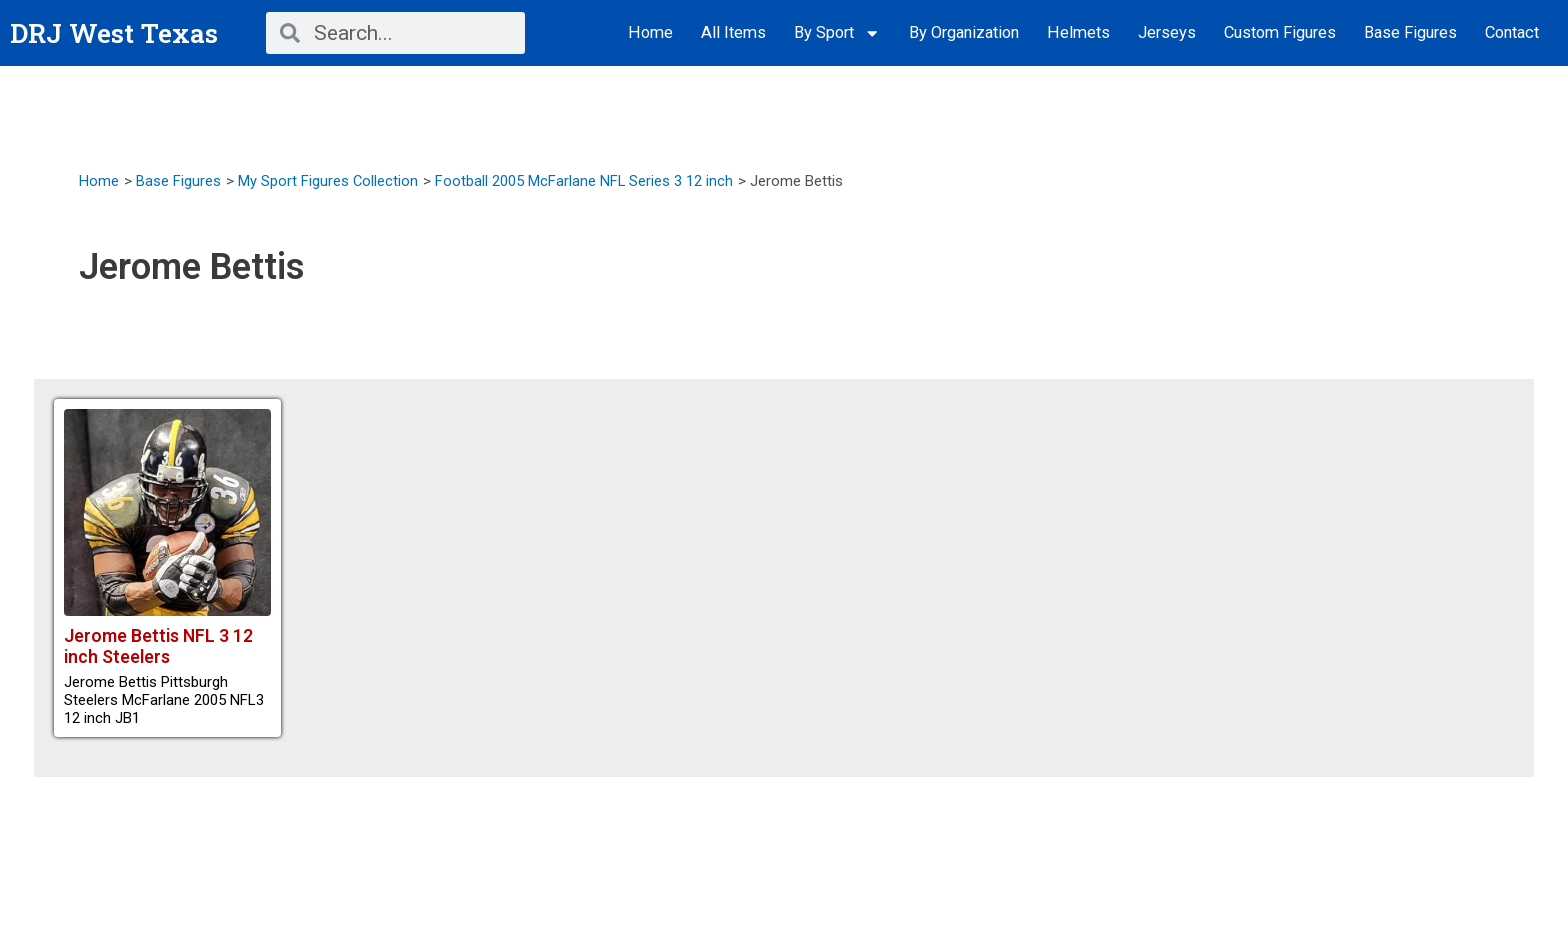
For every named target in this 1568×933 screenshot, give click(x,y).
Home (650, 32)
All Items (733, 32)
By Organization (964, 32)
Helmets (1078, 32)
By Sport (837, 33)
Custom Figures (1280, 32)
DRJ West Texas (118, 32)
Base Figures (1410, 32)
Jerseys (1167, 32)
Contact (1512, 32)
